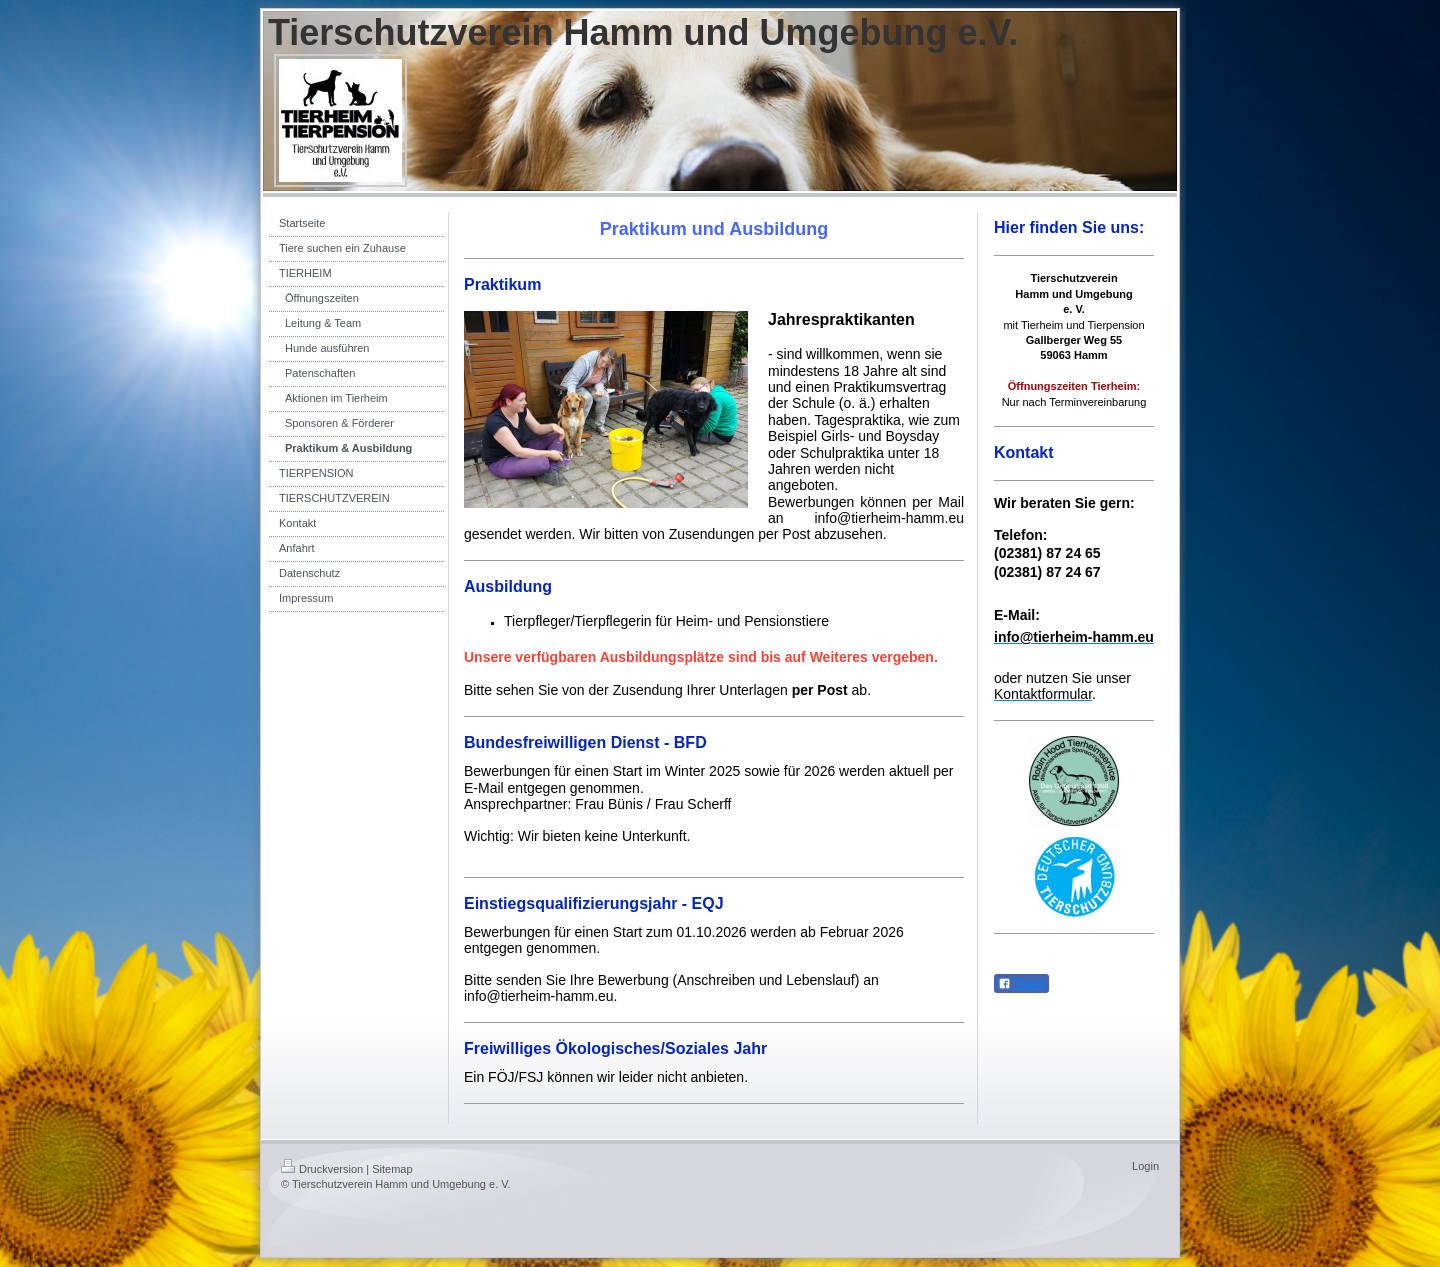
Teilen (1021, 984)
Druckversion (322, 1169)
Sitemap (392, 1169)
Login (1145, 1166)
